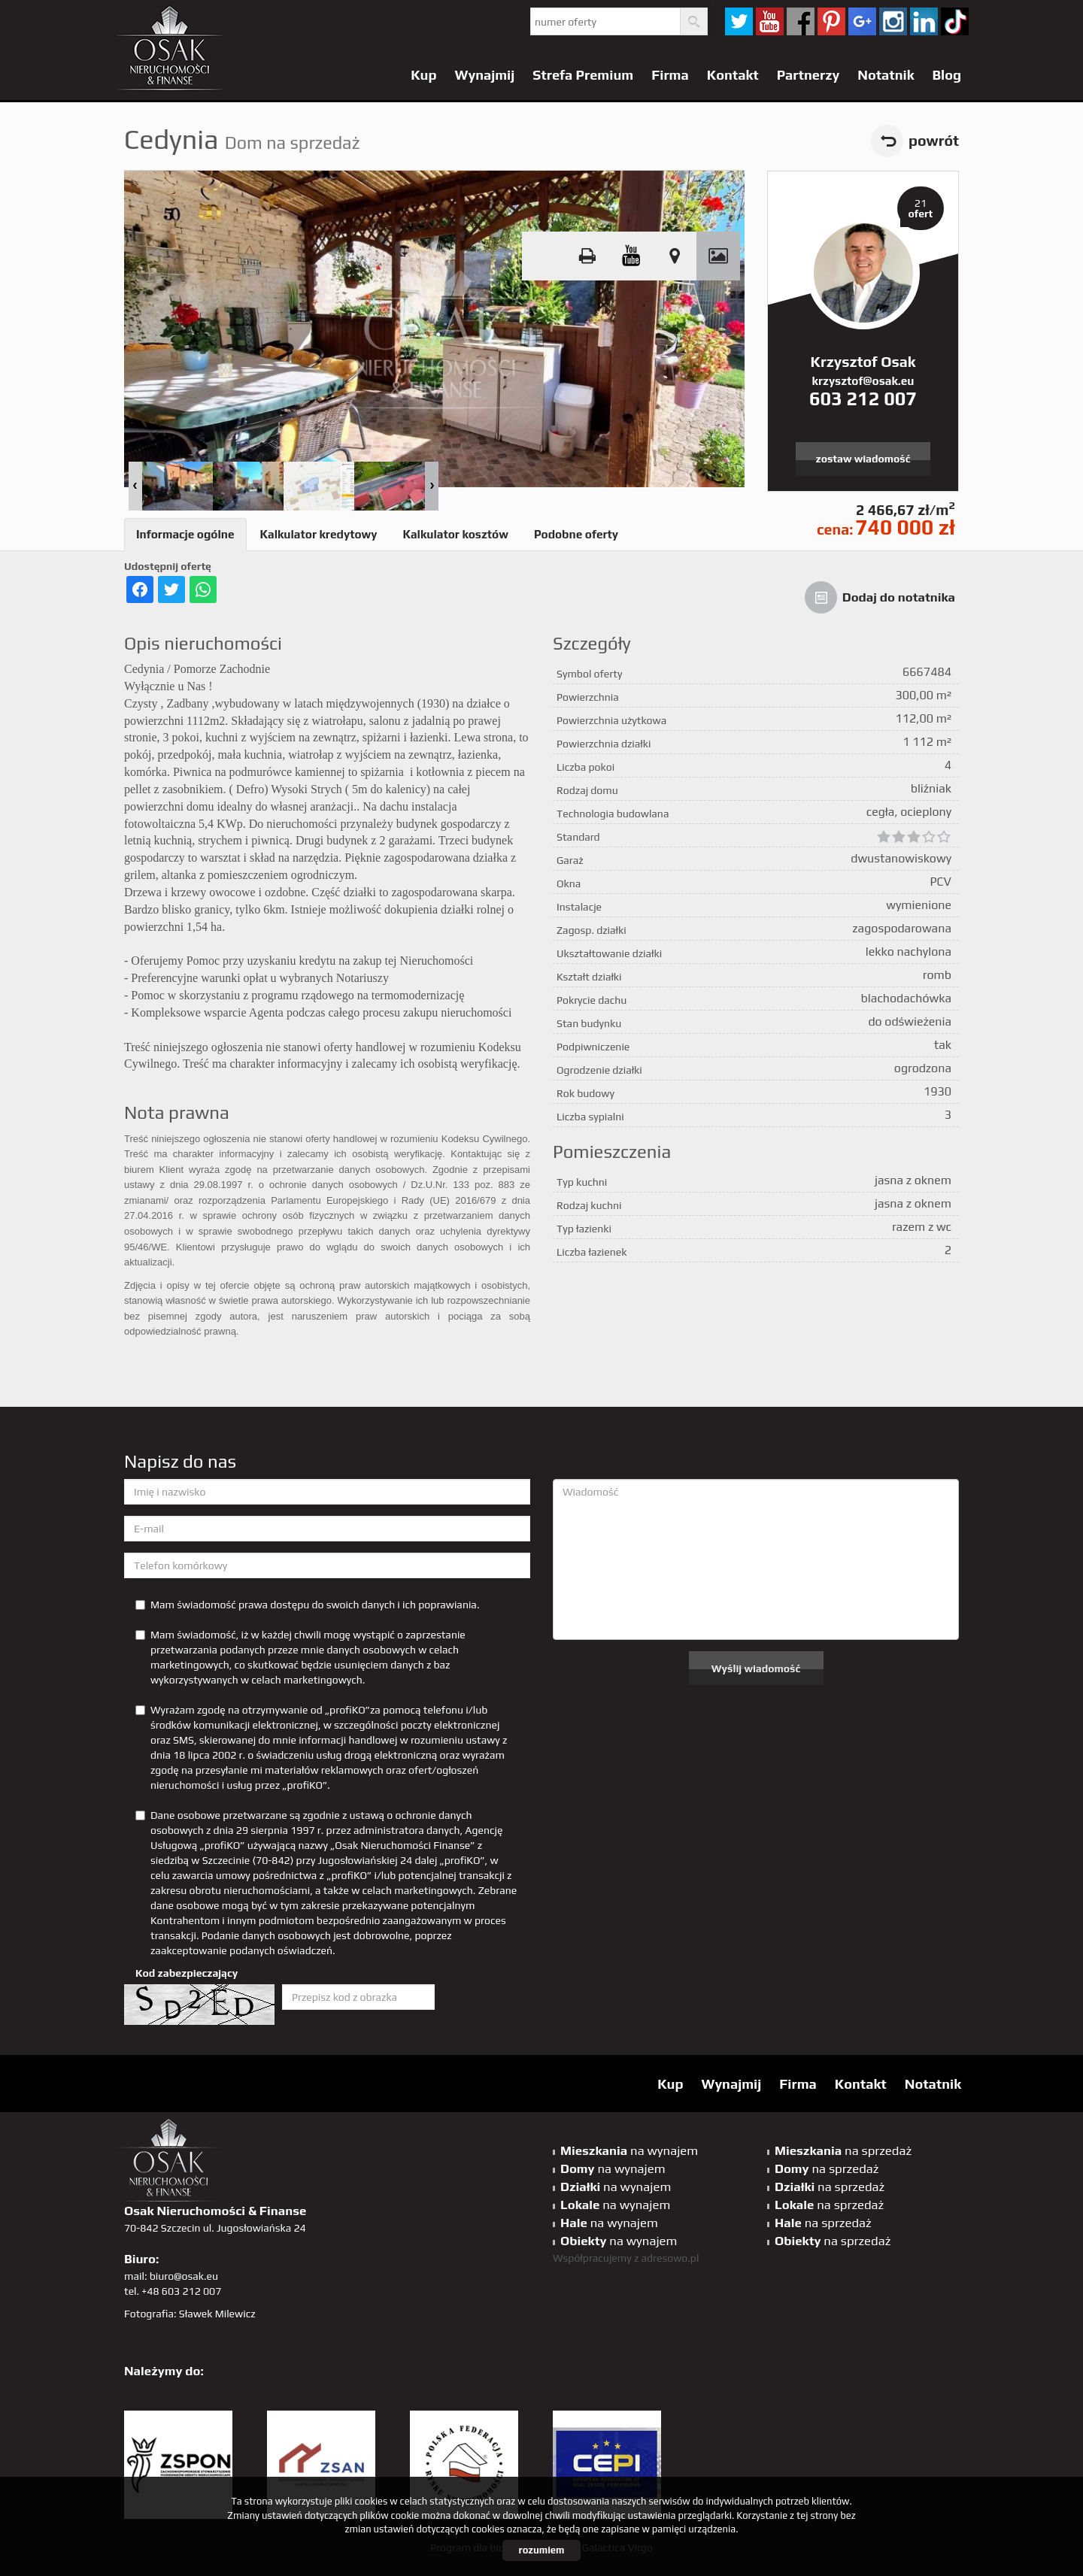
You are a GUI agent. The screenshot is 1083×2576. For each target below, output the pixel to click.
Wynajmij (485, 75)
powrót (934, 140)
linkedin (924, 21)
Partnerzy (808, 75)
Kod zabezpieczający (186, 1973)
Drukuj (587, 256)
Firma (670, 75)
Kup (423, 75)
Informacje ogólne (185, 534)
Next (431, 486)
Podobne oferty (576, 534)
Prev (135, 486)
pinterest (831, 21)
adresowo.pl (670, 2258)
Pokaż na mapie (674, 256)
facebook (801, 21)
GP (862, 21)
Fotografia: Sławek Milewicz (190, 2314)
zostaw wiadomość (863, 459)
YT (770, 21)
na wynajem (629, 2150)
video (631, 256)
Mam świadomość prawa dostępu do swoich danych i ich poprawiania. (307, 1605)
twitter (739, 21)
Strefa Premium (582, 75)
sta (893, 21)
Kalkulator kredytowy (319, 534)
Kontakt (733, 75)
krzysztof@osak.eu (863, 380)
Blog (946, 75)
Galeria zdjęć (718, 256)
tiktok (955, 21)
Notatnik (885, 75)
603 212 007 (863, 398)
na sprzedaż (843, 2150)
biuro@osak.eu (184, 2276)
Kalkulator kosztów (455, 534)
